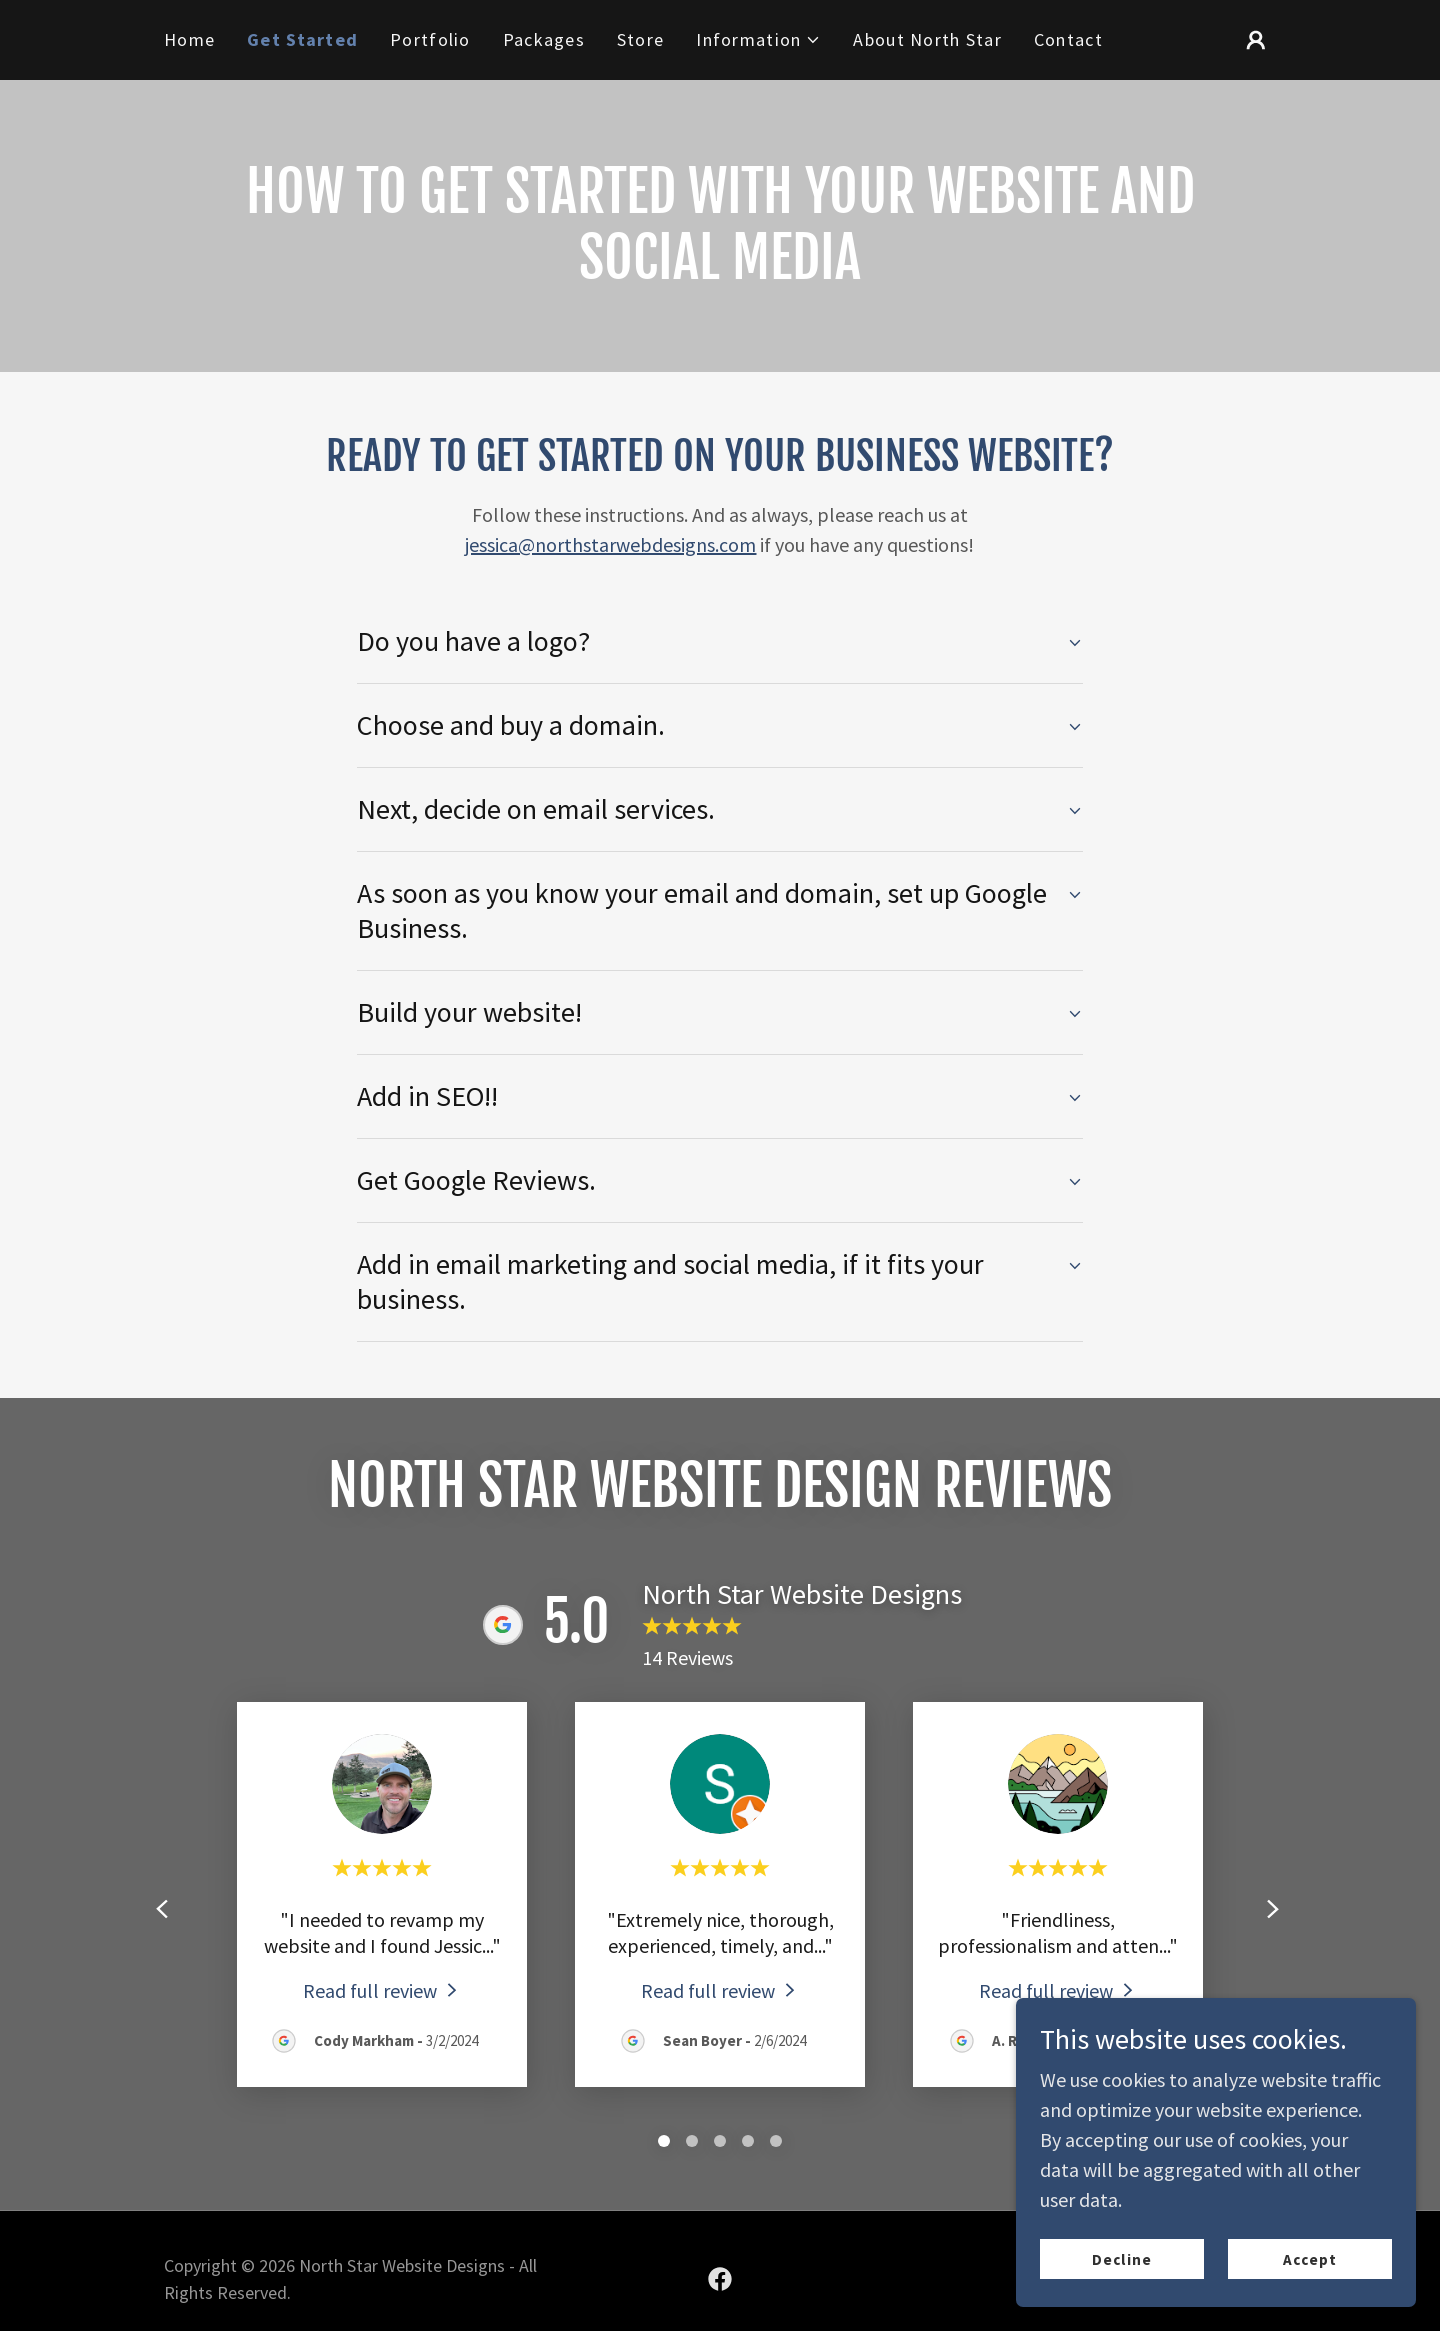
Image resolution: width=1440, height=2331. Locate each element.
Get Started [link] (302, 39)
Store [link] (640, 39)
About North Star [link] (927, 39)
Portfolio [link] (430, 39)
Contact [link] (1068, 39)
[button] (758, 40)
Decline (1121, 2259)
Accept (1310, 2259)
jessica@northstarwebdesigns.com (610, 544)
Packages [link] (544, 39)
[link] (382, 1989)
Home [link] (189, 39)
